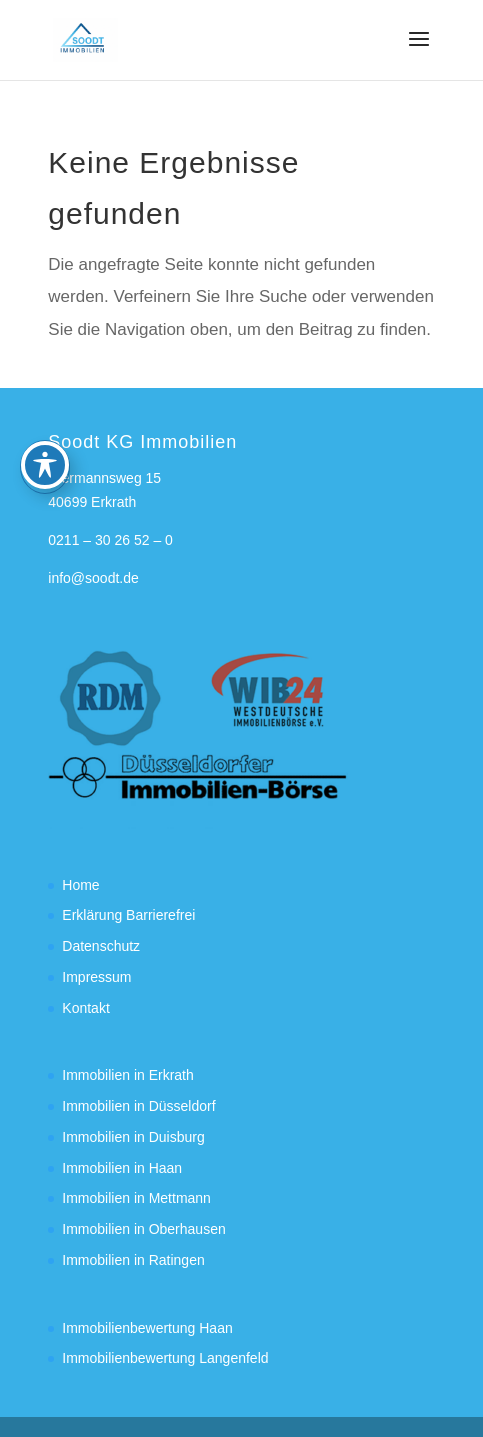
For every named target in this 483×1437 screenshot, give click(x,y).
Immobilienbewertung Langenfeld (165, 1358)
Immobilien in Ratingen (133, 1260)
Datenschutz (101, 946)
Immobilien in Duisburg (133, 1137)
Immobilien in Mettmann (136, 1198)
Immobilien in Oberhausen (143, 1229)
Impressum (96, 977)
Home (80, 885)
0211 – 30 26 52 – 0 (110, 540)
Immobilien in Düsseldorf (138, 1106)
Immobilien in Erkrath (128, 1075)
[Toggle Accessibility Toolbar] (45, 404)
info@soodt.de (93, 578)
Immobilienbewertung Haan (147, 1328)
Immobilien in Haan (122, 1168)
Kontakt (85, 1008)
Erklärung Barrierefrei (128, 915)
